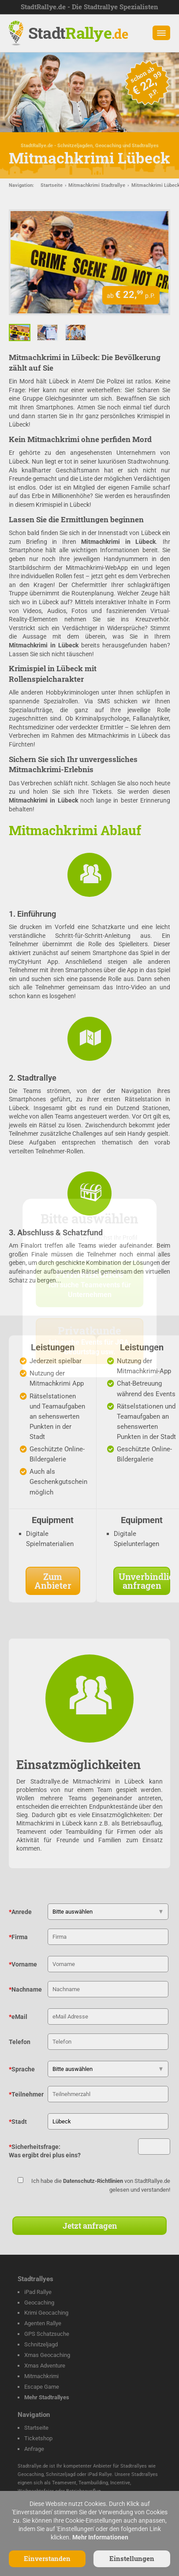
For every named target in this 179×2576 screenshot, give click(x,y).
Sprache (22, 2069)
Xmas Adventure (44, 2365)
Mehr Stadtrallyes (46, 2397)
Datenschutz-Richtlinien (93, 2181)
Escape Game (41, 2386)
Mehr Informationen (100, 2537)
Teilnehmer (26, 2094)
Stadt (78, 32)
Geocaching (39, 2302)
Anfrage (34, 2449)
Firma (18, 1936)
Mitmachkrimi (41, 2376)
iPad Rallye (38, 2292)
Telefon (19, 2041)
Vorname (23, 1964)
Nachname (25, 1989)
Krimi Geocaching (46, 2312)
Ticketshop (38, 2438)
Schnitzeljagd (41, 2344)
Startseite (52, 185)
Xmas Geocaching (47, 2355)
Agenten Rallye (42, 2323)
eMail (18, 2016)
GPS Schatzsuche (46, 2334)
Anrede (20, 1911)
